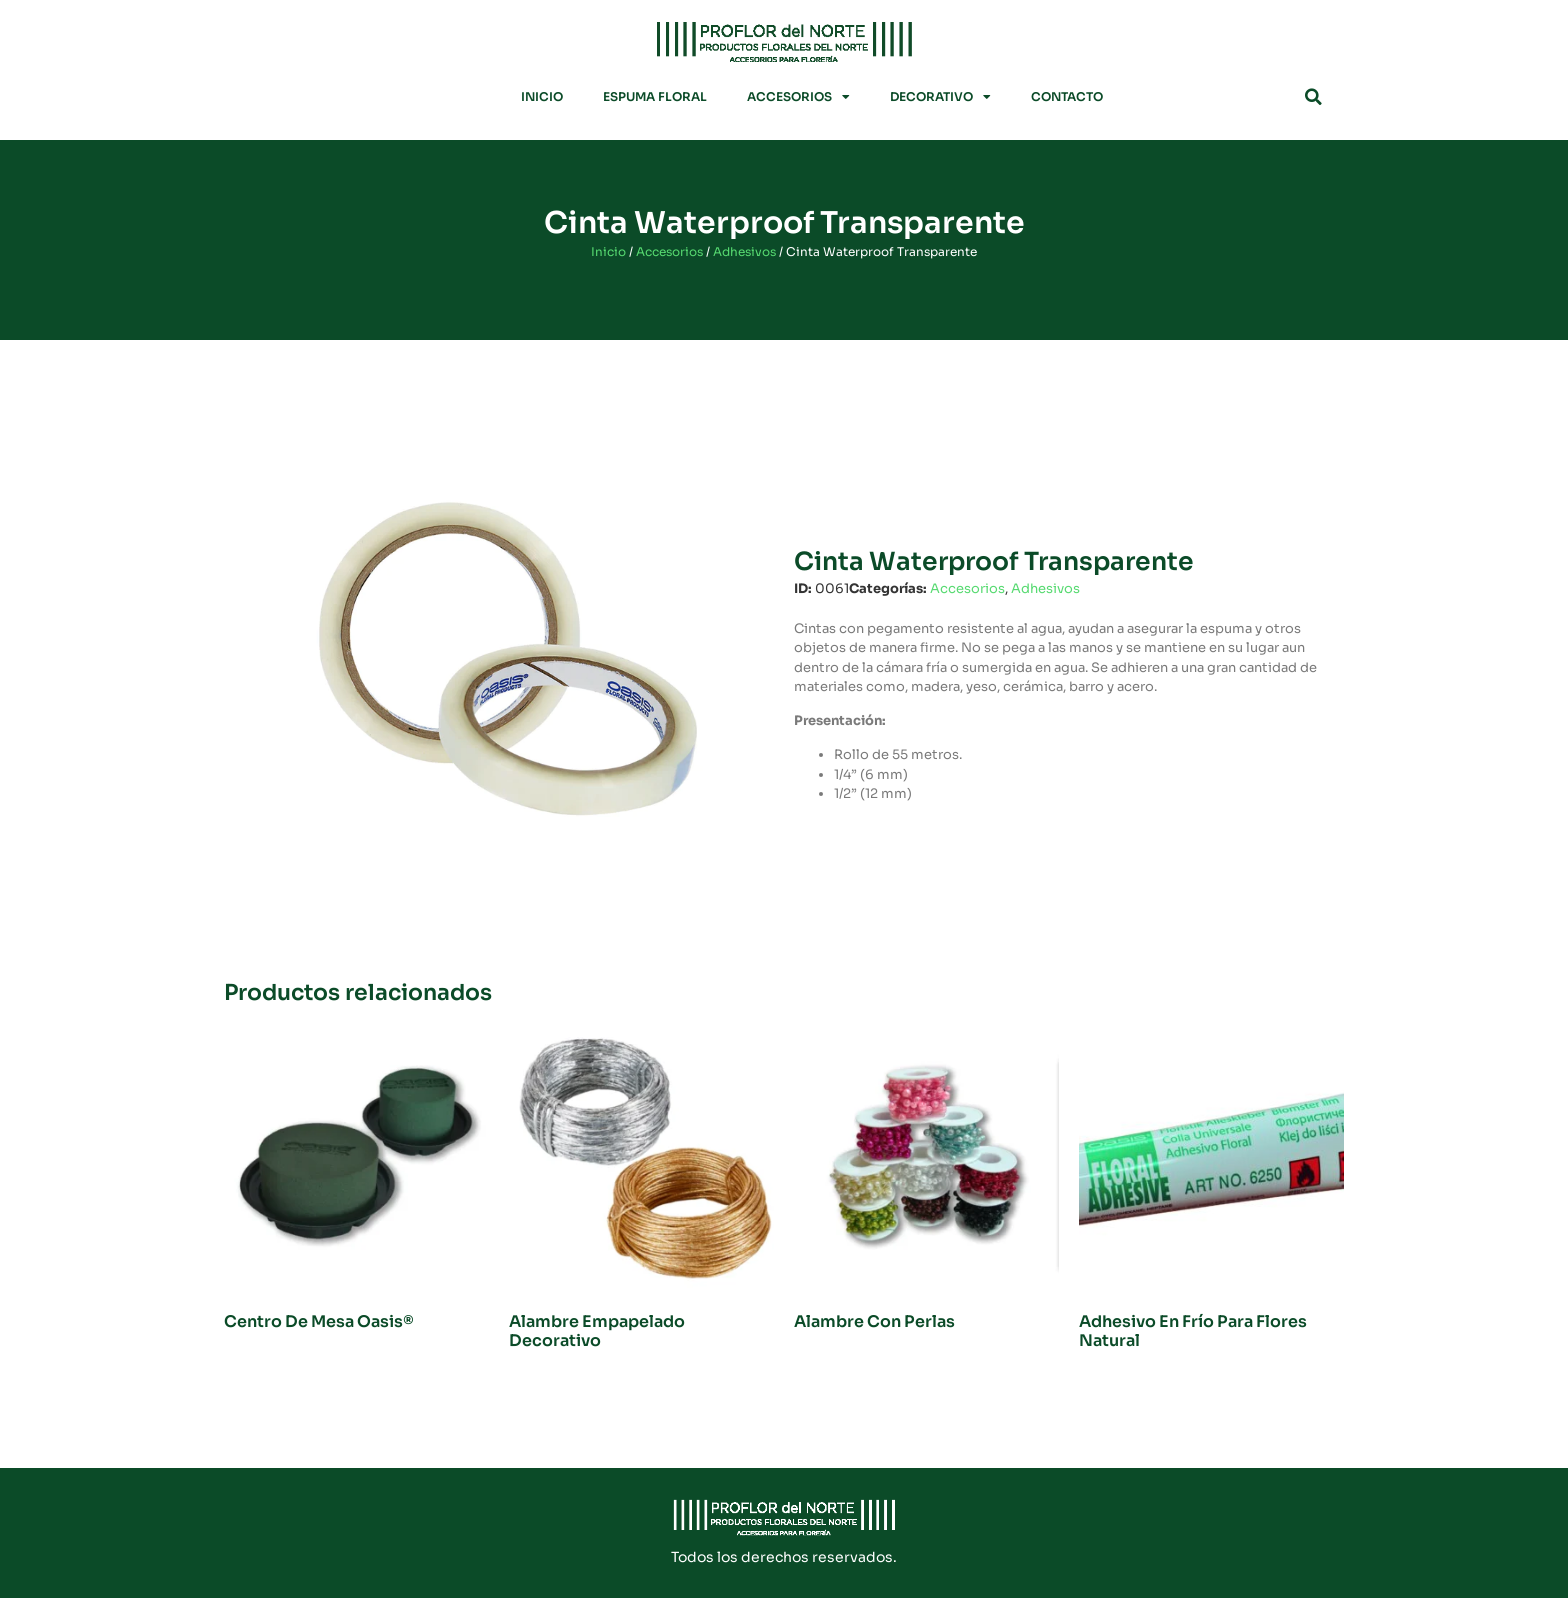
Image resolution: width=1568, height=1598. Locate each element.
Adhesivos (744, 251)
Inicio (542, 96)
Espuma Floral (655, 96)
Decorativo (940, 97)
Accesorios (798, 97)
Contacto (1067, 96)
